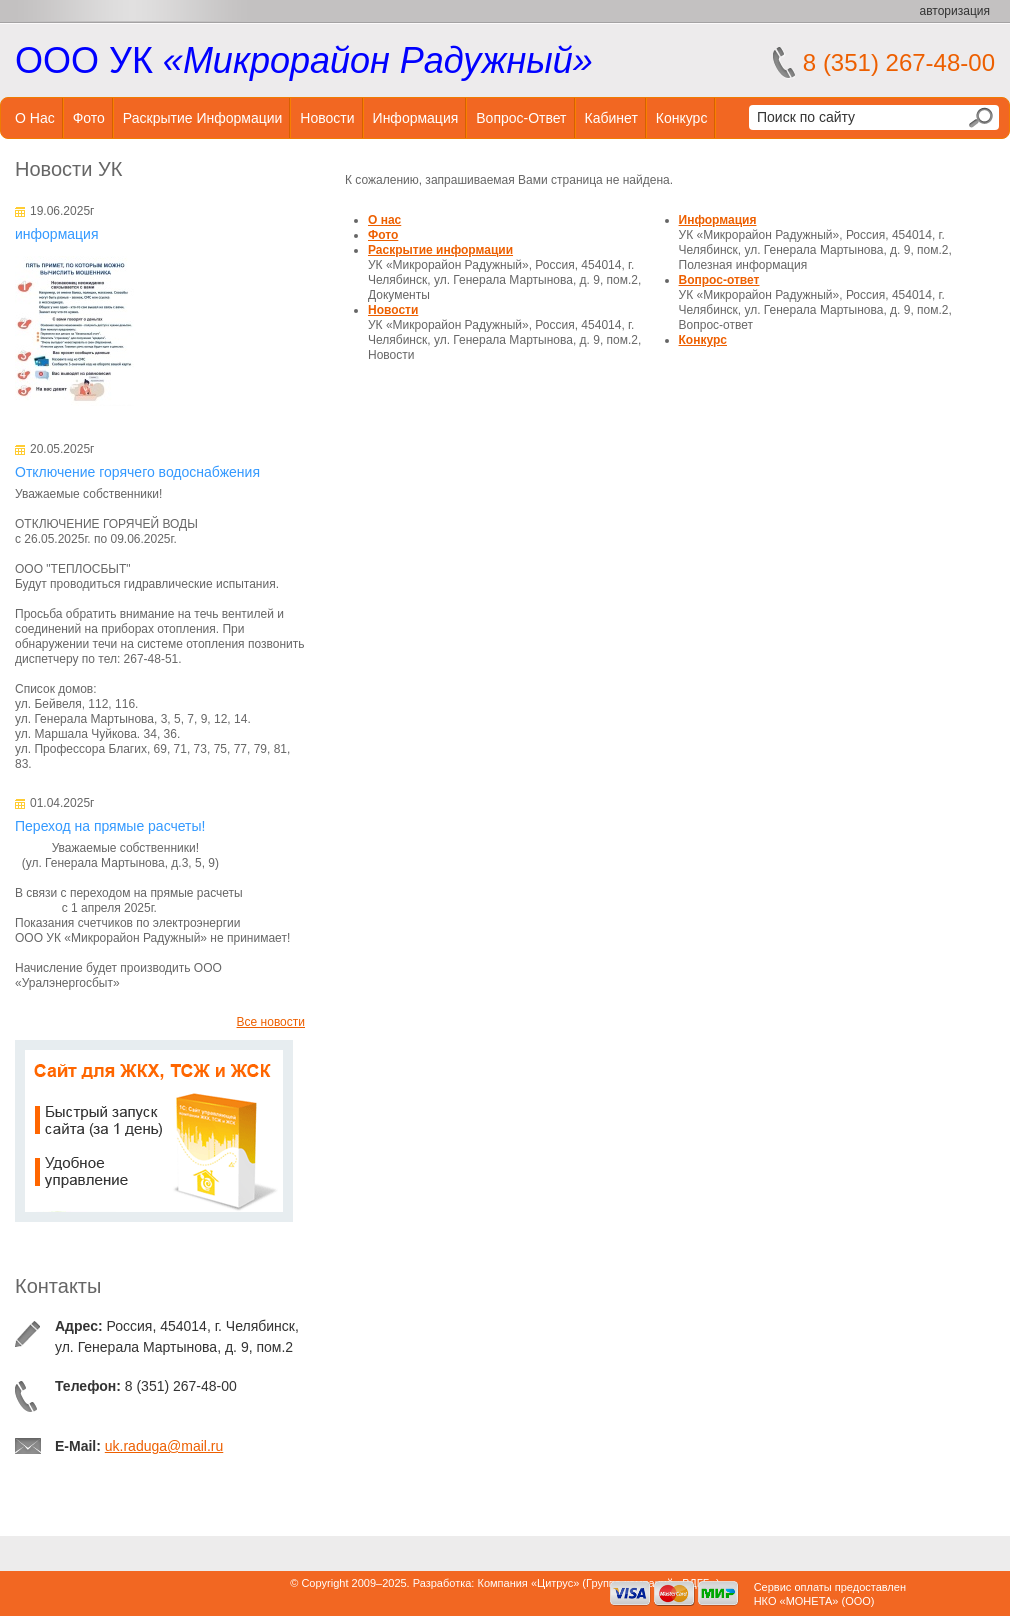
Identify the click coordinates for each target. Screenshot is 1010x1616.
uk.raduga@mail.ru (164, 1446)
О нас (35, 118)
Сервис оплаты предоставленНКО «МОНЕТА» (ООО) (830, 1594)
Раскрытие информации (203, 118)
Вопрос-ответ (521, 118)
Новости (327, 118)
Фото (89, 118)
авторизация (955, 11)
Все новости (271, 1022)
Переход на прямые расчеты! (110, 826)
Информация (416, 118)
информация (56, 234)
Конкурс (682, 118)
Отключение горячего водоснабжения (137, 472)
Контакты (58, 1286)
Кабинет (611, 118)
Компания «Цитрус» (528, 1583)
